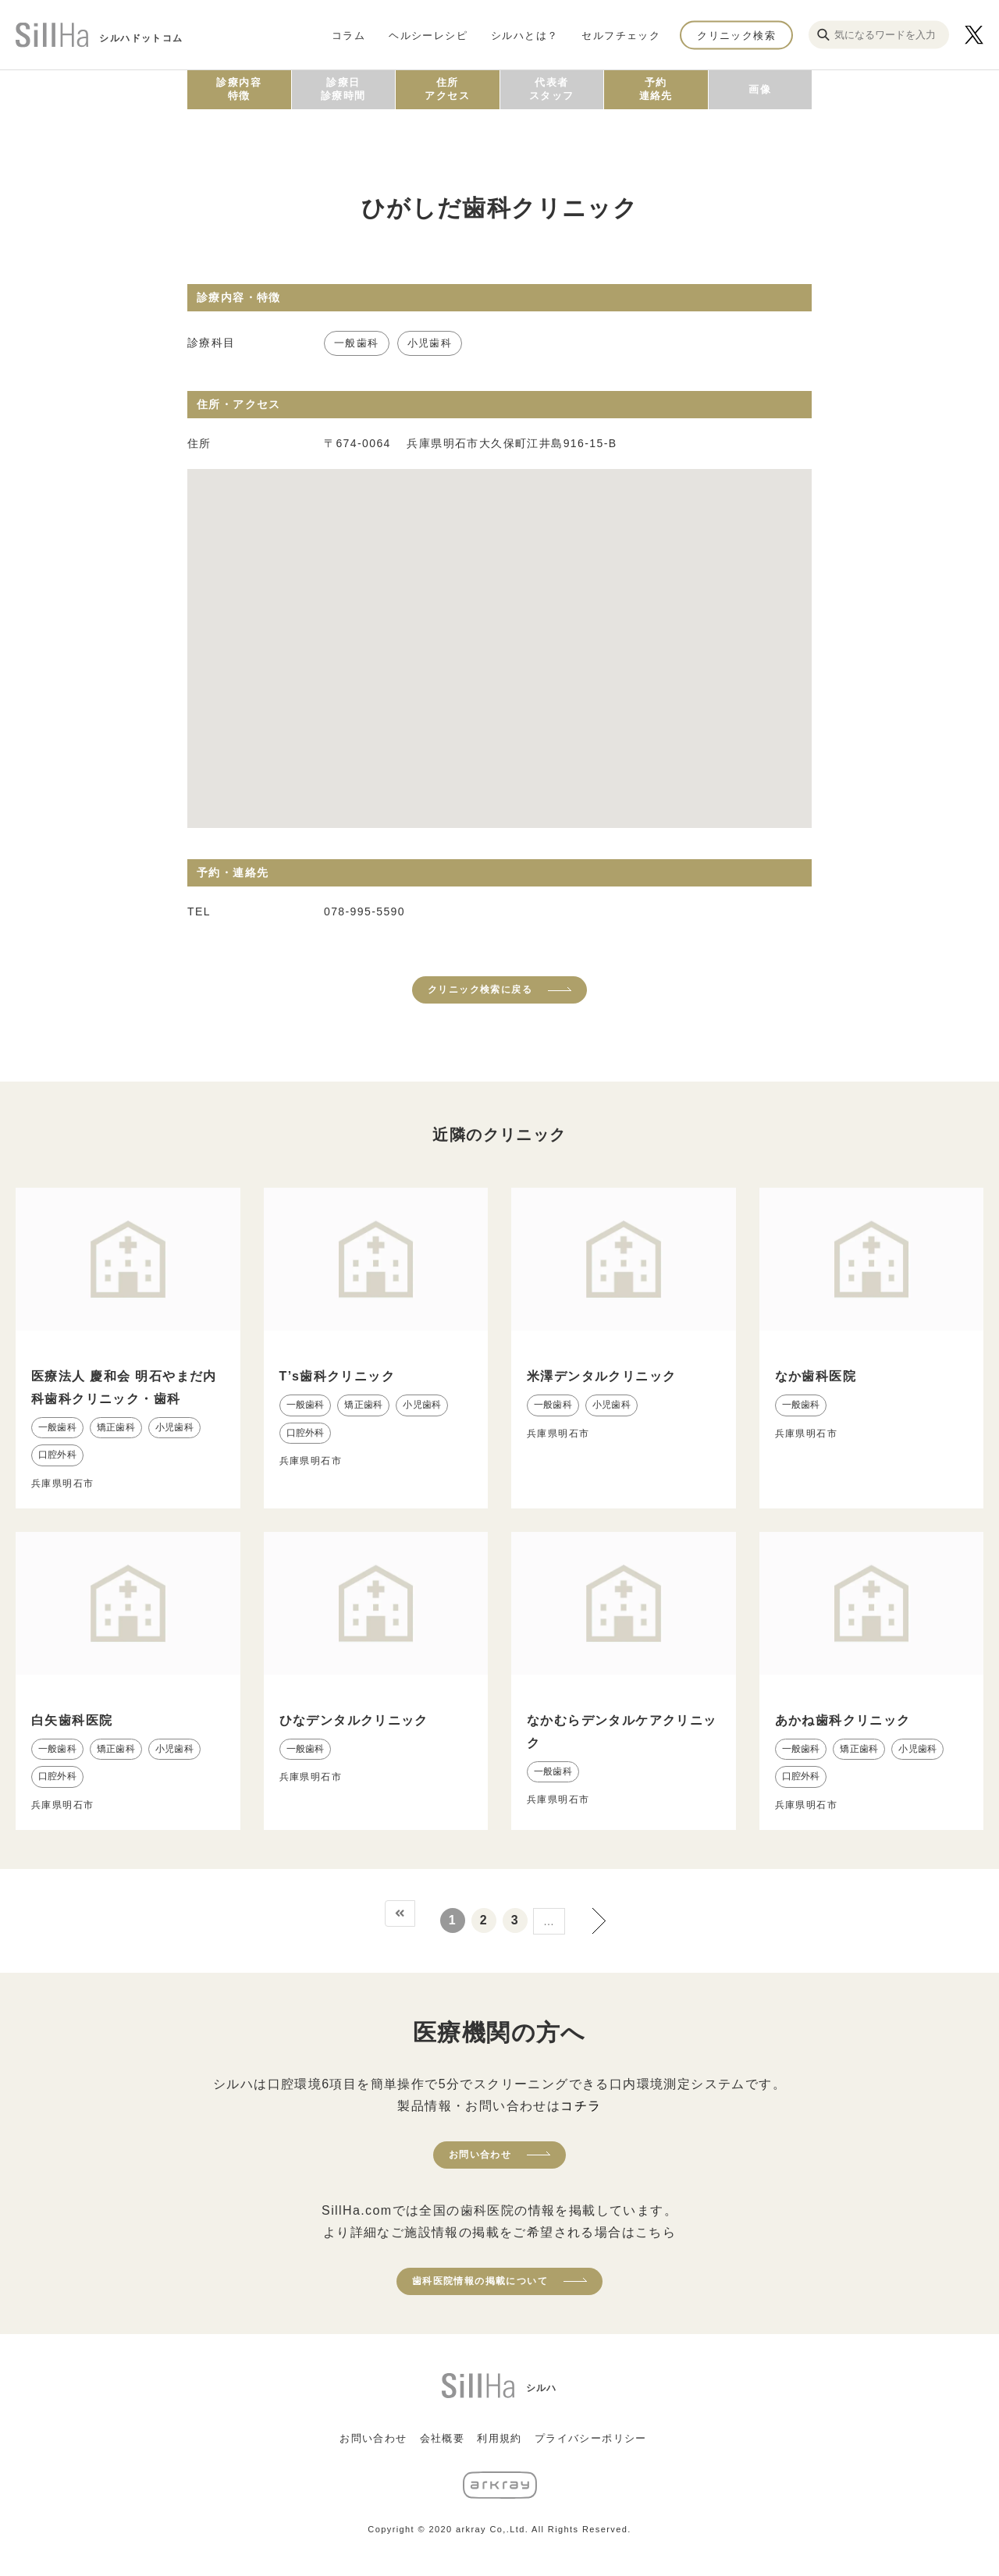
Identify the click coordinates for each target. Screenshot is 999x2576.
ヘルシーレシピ (428, 35)
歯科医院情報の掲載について (480, 2281)
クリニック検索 (736, 35)
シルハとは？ (524, 35)
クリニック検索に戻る (480, 989)
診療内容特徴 (238, 88)
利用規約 (499, 2438)
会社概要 (442, 2438)
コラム (348, 35)
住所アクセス (447, 88)
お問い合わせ (480, 2154)
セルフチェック (620, 35)
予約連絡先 (656, 88)
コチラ (580, 2105)
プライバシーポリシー (591, 2438)
